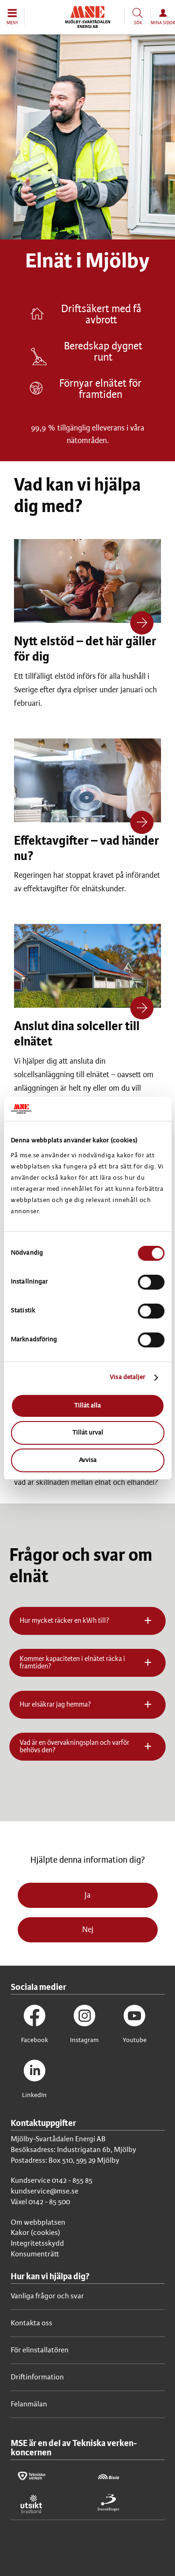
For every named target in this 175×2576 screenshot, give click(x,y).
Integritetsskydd (37, 2244)
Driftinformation (37, 2377)
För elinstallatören (40, 2350)
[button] (12, 16)
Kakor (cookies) (35, 2233)
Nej (87, 1930)
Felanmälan (29, 2404)
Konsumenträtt (35, 2254)
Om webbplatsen (38, 2223)
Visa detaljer (127, 1377)
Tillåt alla (87, 1405)
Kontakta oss (31, 2323)
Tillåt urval (87, 1432)
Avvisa (88, 1460)
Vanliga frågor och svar (47, 2296)
